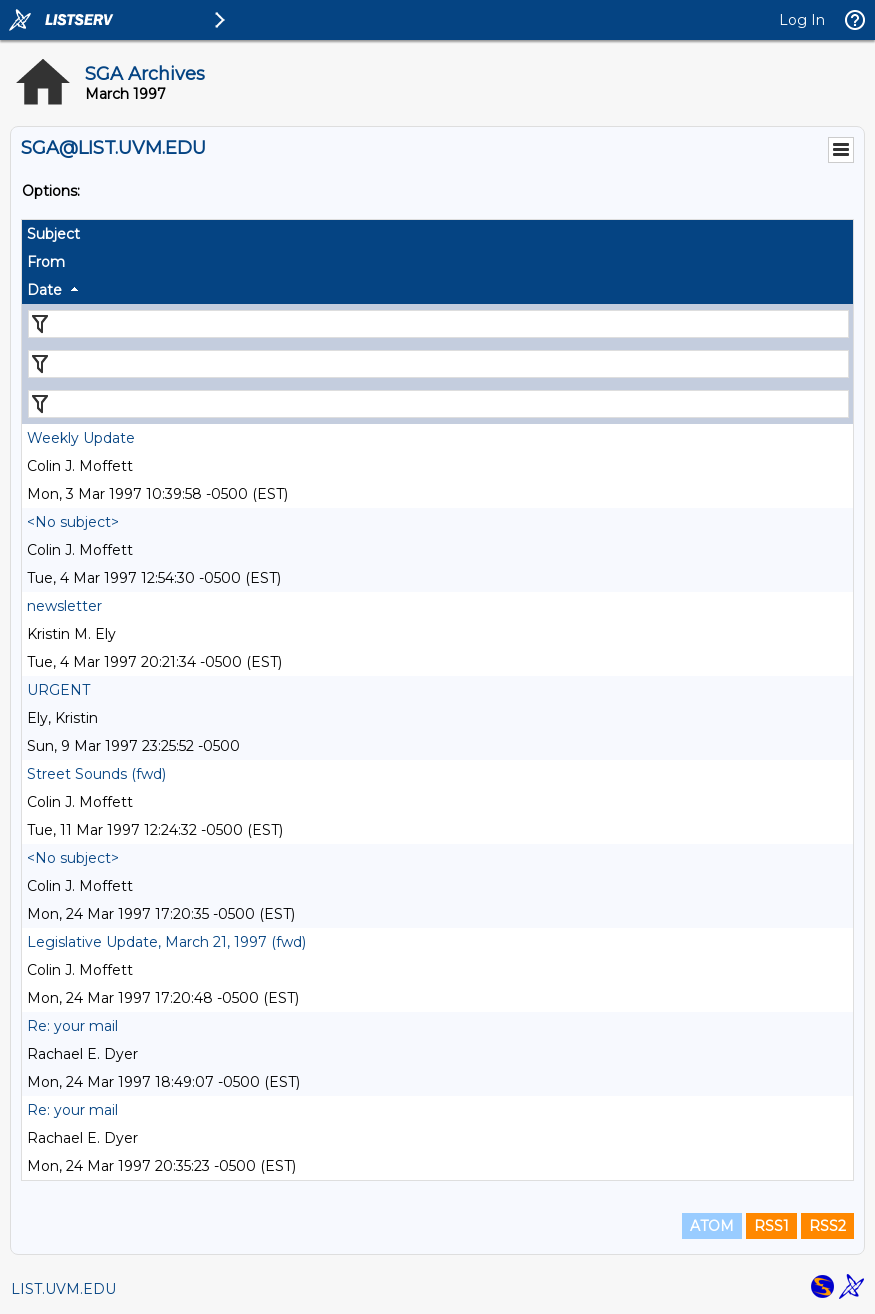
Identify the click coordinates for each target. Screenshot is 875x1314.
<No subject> (73, 522)
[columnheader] (437, 234)
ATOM (712, 1226)
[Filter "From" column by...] (438, 364)
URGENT (58, 690)
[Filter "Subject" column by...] (438, 324)
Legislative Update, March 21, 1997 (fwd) (166, 942)
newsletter (64, 606)
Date (44, 290)
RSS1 (771, 1226)
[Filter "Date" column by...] (438, 404)
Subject (53, 234)
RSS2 (827, 1226)
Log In (802, 20)
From (46, 262)
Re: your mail (72, 1026)
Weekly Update (81, 438)
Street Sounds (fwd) (96, 774)
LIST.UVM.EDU (63, 1289)
